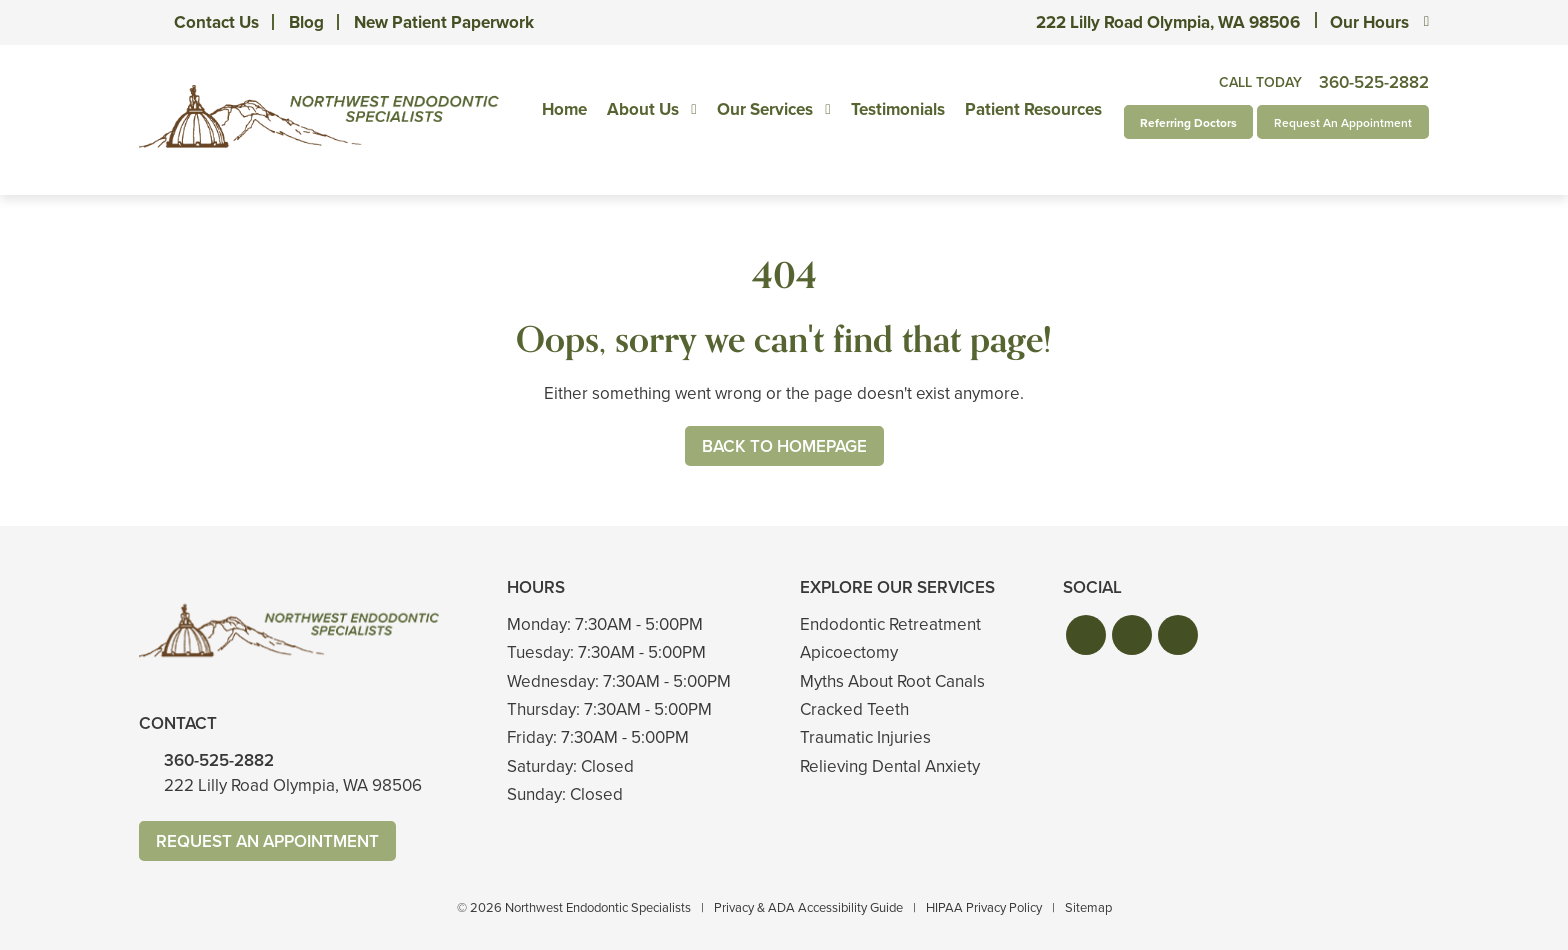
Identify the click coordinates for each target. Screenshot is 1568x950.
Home (564, 109)
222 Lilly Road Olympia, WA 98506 (1168, 22)
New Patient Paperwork (444, 22)
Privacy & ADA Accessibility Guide (808, 907)
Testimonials (898, 109)
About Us (643, 110)
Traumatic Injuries (865, 737)
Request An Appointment (1343, 123)
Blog (306, 22)
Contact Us (216, 22)
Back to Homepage (784, 446)
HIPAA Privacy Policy (984, 907)
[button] (1086, 635)
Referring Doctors (1188, 123)
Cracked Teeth (854, 709)
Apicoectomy (849, 652)
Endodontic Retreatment (890, 624)
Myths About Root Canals (892, 681)
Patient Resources (1033, 109)
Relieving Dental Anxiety (890, 766)
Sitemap (1088, 907)
